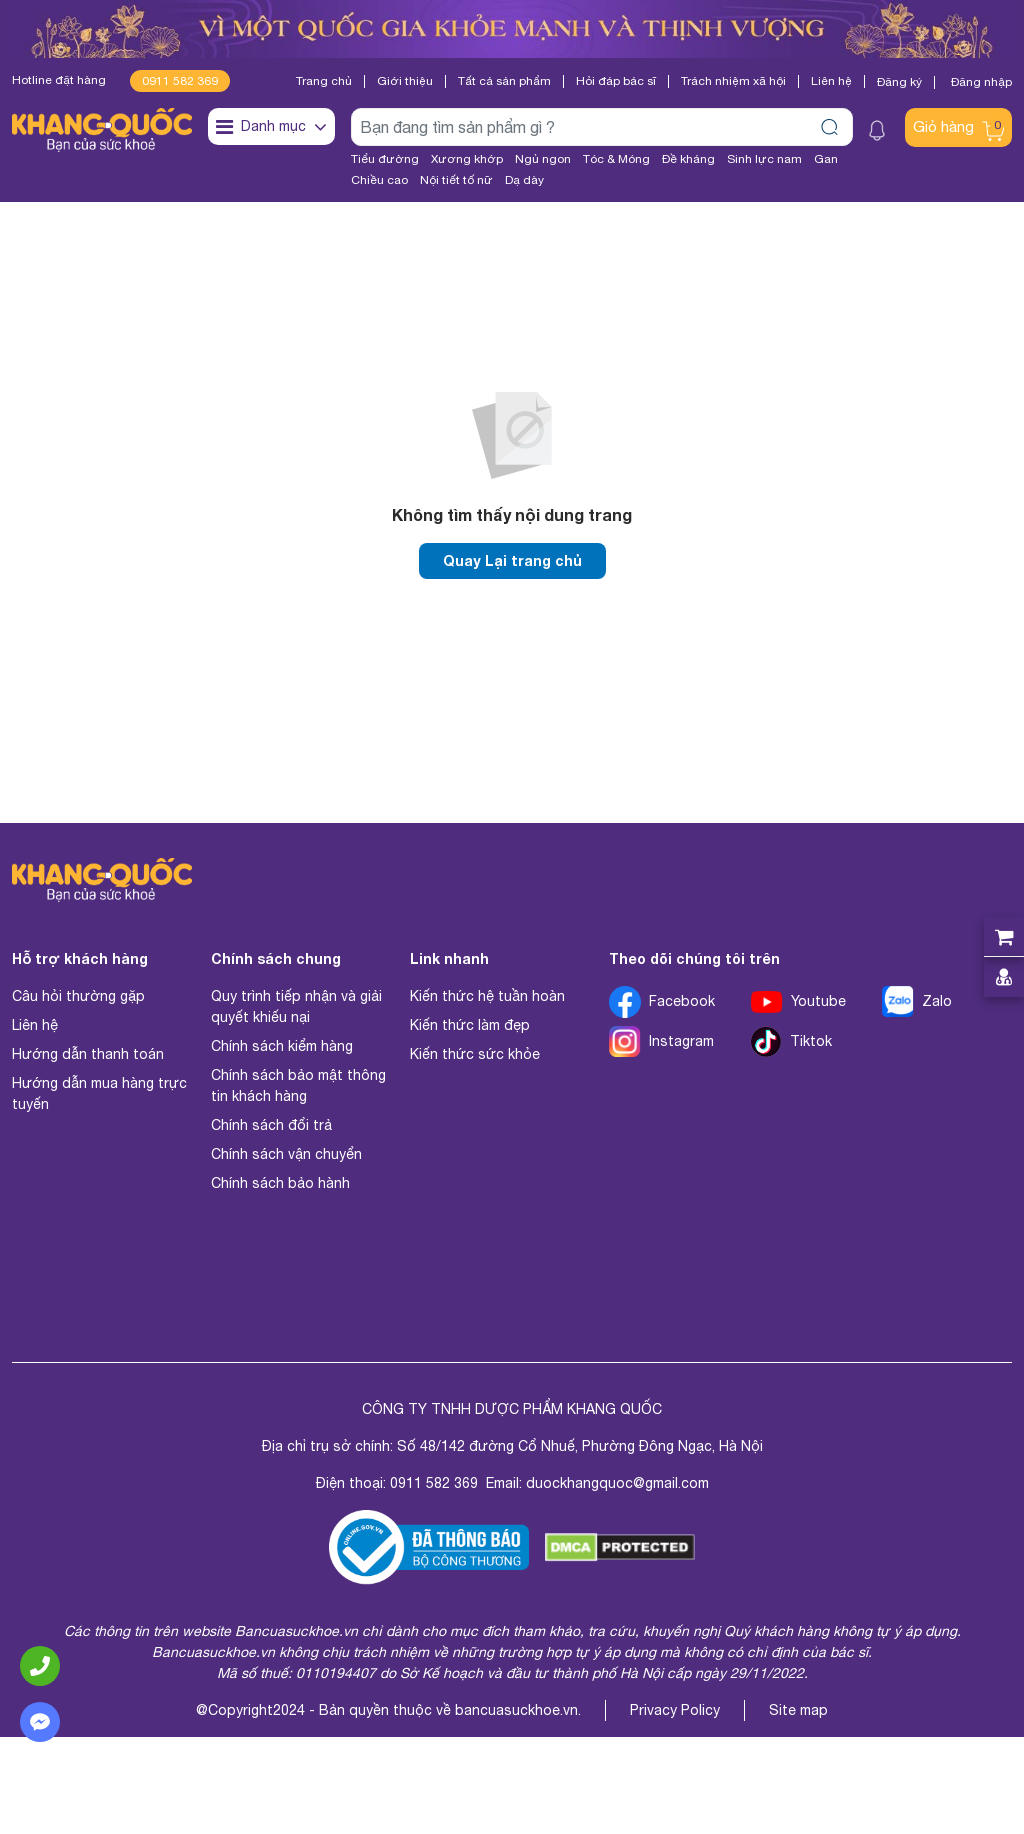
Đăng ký (899, 82)
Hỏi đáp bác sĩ (616, 81)
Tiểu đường (385, 159)
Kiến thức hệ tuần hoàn (487, 997)
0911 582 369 (180, 81)
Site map (798, 1711)
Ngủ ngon (543, 159)
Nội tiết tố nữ (456, 180)
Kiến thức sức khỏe (475, 1055)
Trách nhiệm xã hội (733, 81)
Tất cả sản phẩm (504, 81)
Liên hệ (831, 81)
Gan (826, 159)
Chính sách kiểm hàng (282, 1047)
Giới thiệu (405, 81)
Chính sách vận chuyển (286, 1155)
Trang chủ (324, 81)
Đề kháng (688, 159)
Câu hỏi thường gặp (78, 997)
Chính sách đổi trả (271, 1126)
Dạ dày (524, 180)
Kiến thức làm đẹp (470, 1026)
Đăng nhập (981, 82)
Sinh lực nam (764, 159)
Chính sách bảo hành (280, 1184)
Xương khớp (467, 159)
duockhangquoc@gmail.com (617, 1484)
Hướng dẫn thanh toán (88, 1055)
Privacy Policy (675, 1711)
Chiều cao (379, 180)
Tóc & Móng (616, 159)
